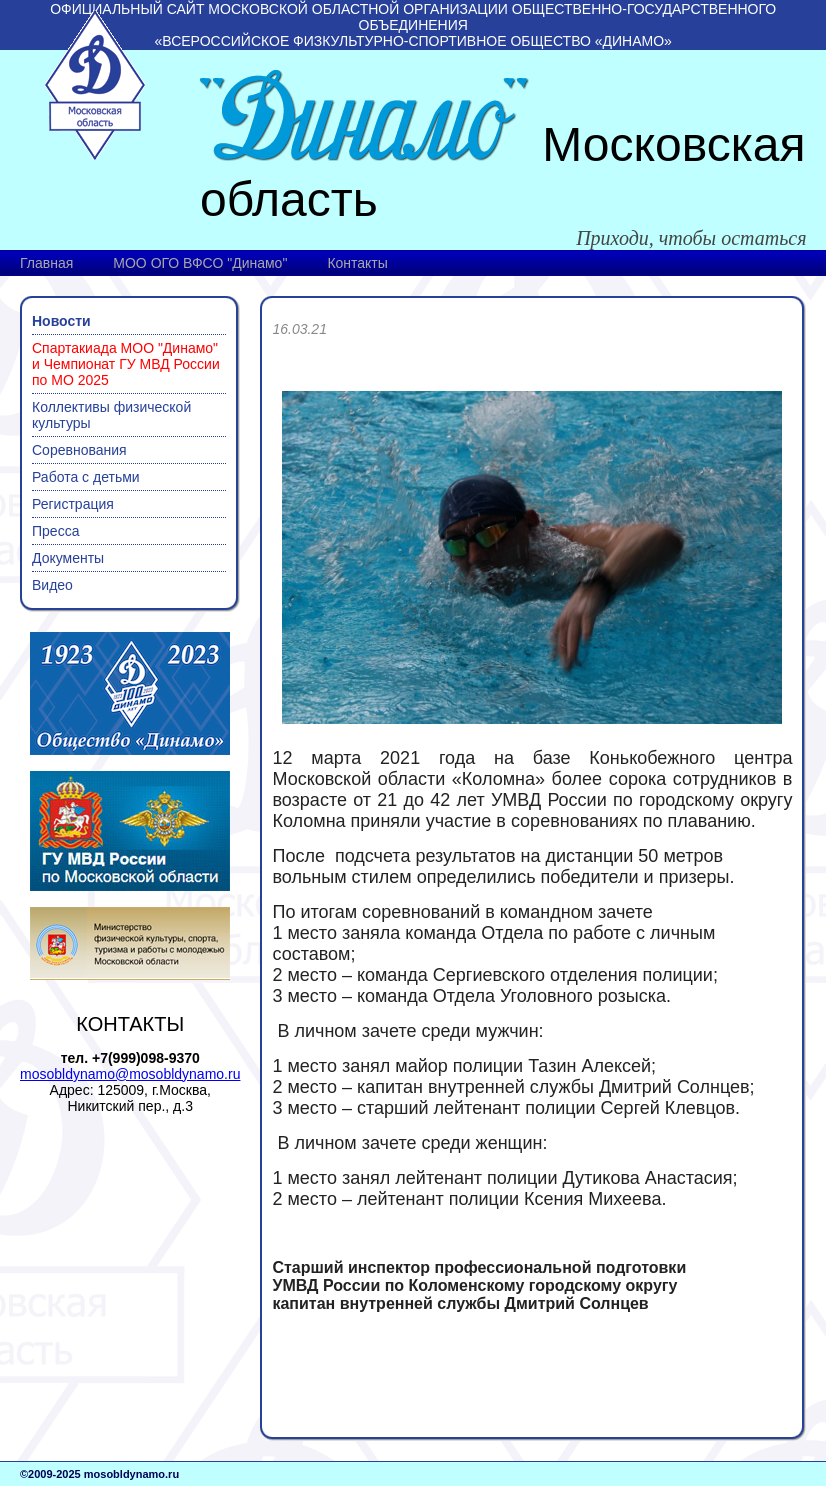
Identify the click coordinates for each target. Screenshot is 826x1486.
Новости (61, 321)
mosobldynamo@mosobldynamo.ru (130, 1074)
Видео (52, 585)
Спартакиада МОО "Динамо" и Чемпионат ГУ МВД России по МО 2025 (126, 364)
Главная (46, 263)
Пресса (55, 531)
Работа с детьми (86, 477)
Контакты (357, 263)
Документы (68, 558)
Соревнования (79, 450)
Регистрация (73, 504)
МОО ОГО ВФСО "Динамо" (200, 263)
